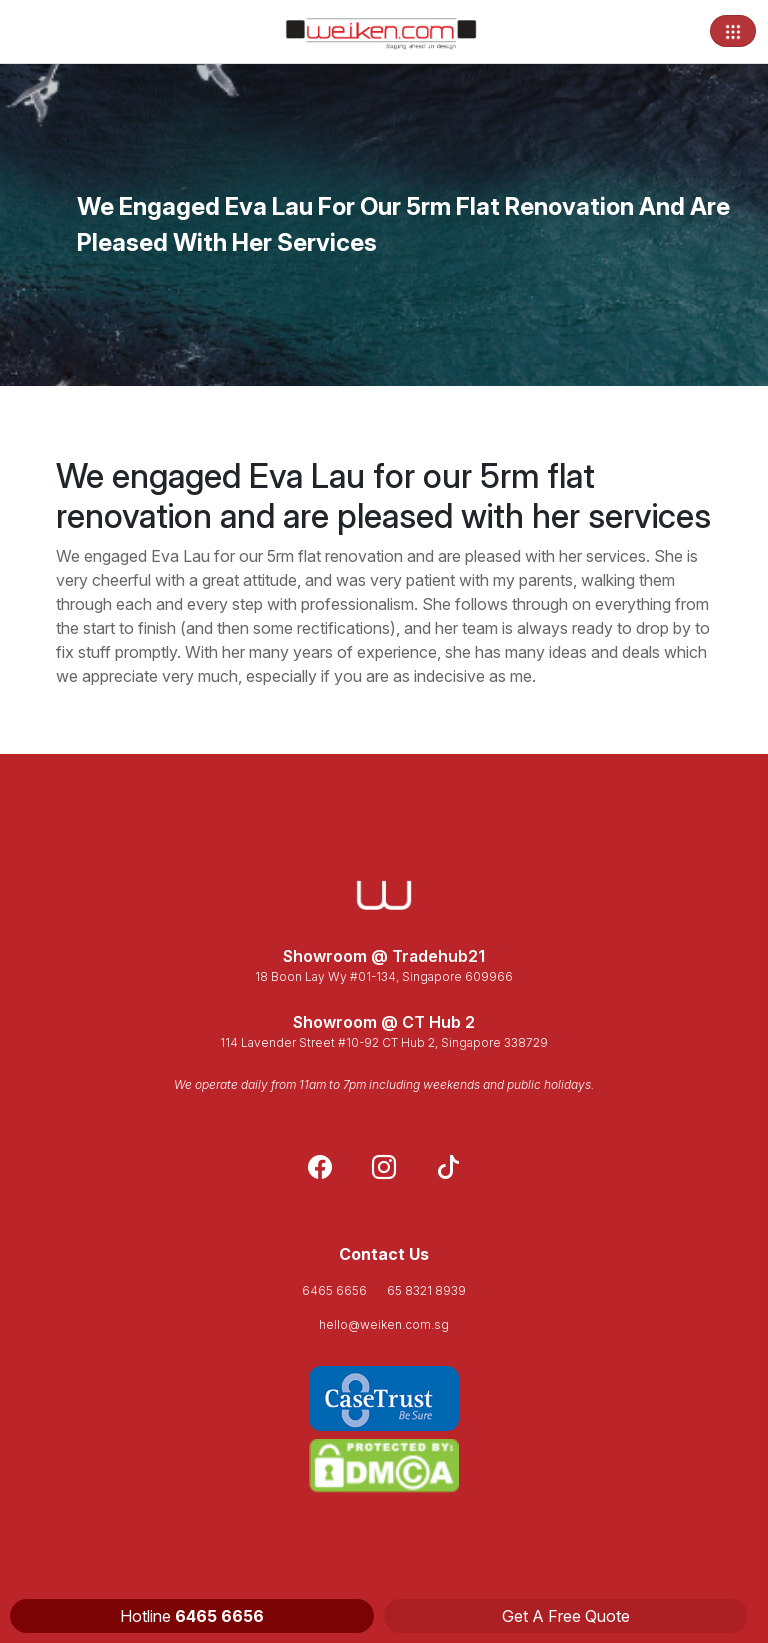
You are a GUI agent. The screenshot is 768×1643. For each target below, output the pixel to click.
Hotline (192, 1616)
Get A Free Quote (566, 1616)
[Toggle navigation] (733, 31)
